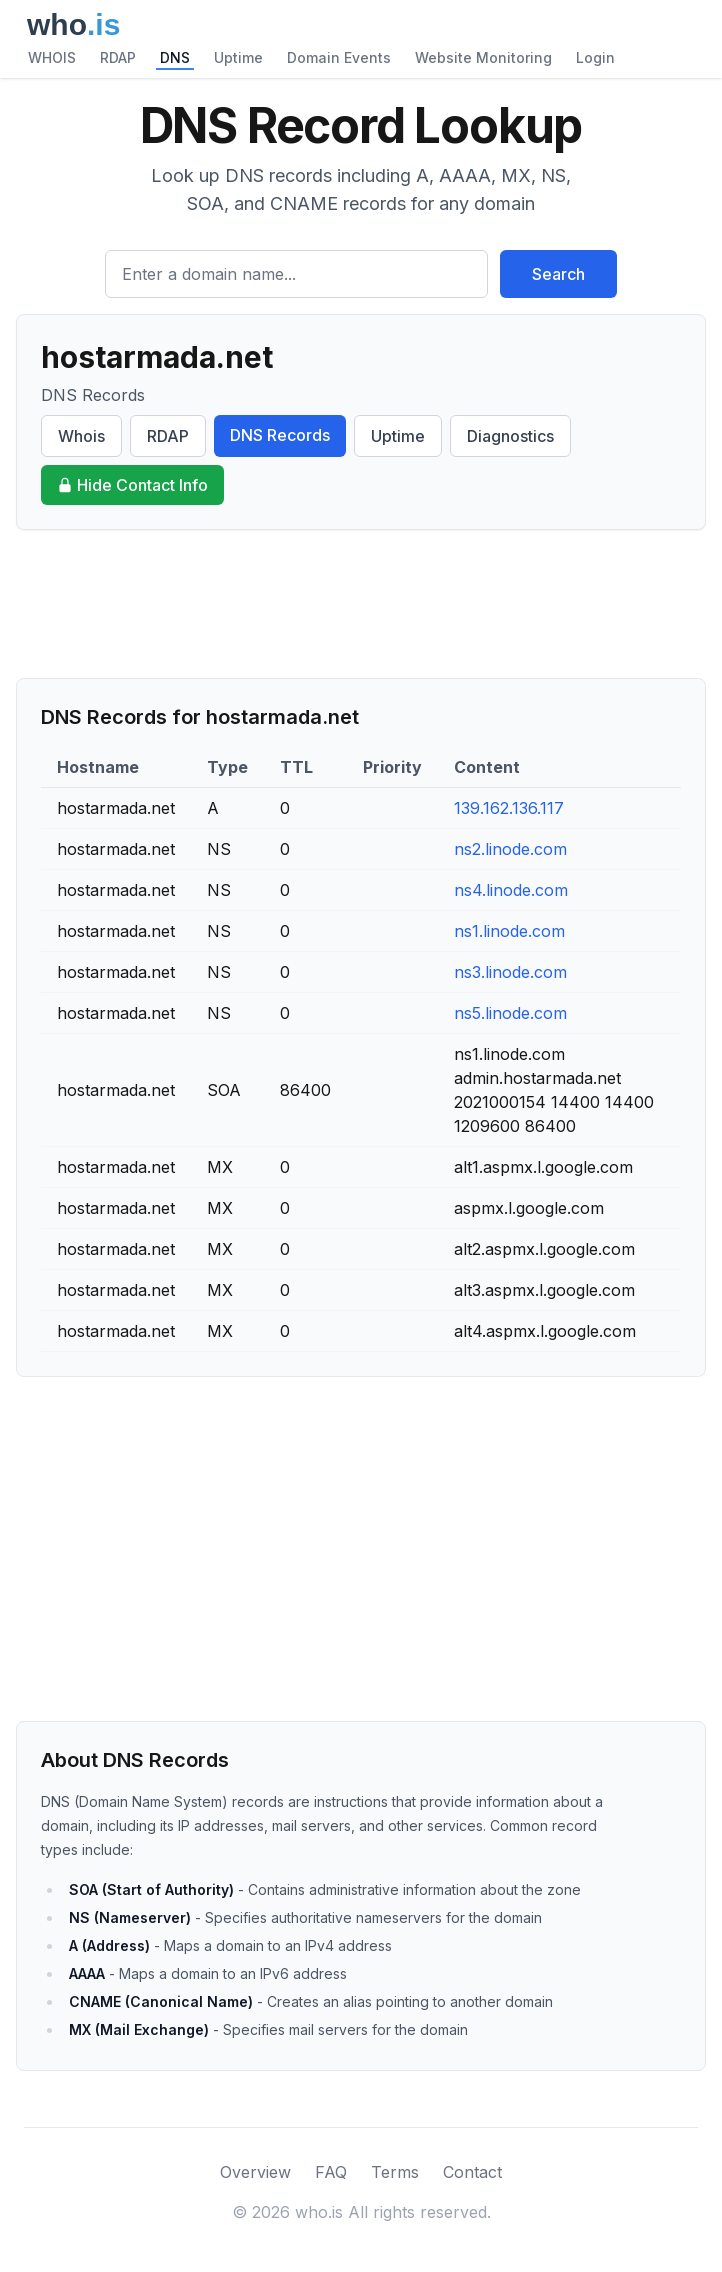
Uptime (238, 57)
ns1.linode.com (509, 931)
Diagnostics (510, 436)
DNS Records (280, 435)
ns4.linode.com (511, 890)
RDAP (118, 57)
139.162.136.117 (509, 808)
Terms (395, 2172)
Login (595, 57)
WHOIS (52, 57)
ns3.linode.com (510, 972)
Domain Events (339, 57)
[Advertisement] (361, 604)
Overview (255, 2172)
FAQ (331, 2172)
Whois (81, 436)
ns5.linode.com (510, 1013)
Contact (472, 2172)
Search (558, 274)
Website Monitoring (483, 57)
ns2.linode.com (510, 849)
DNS (175, 57)
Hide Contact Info (132, 485)
